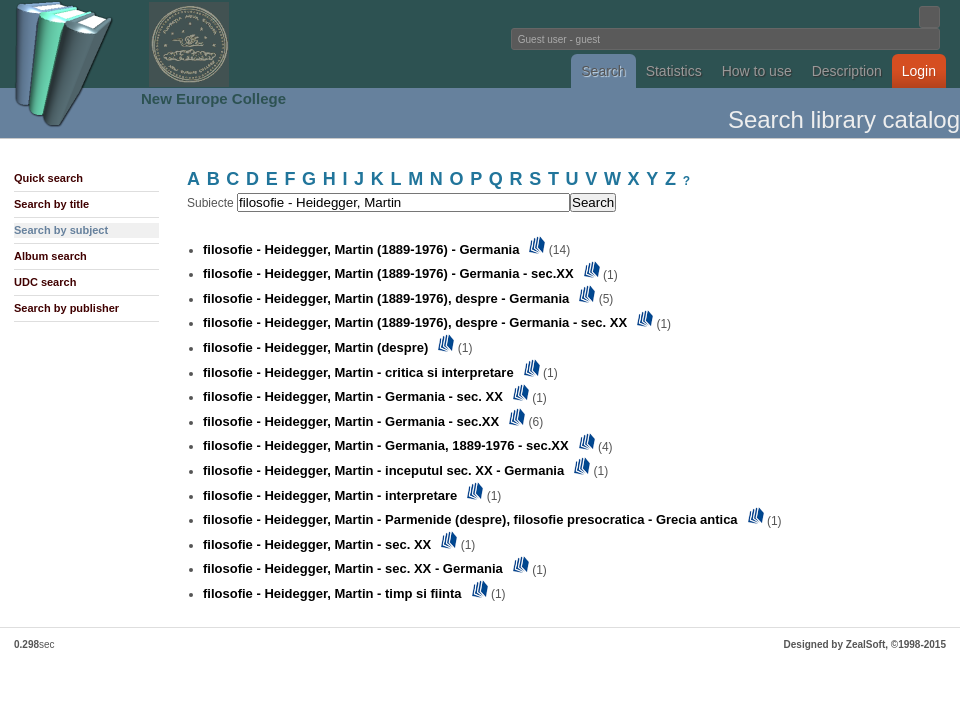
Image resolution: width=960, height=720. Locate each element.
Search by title (51, 204)
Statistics (674, 71)
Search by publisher (66, 308)
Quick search (48, 178)
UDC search (45, 282)
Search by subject (61, 230)
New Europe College (213, 98)
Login (919, 71)
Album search (50, 256)
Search (603, 71)
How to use (757, 71)
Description (847, 71)
